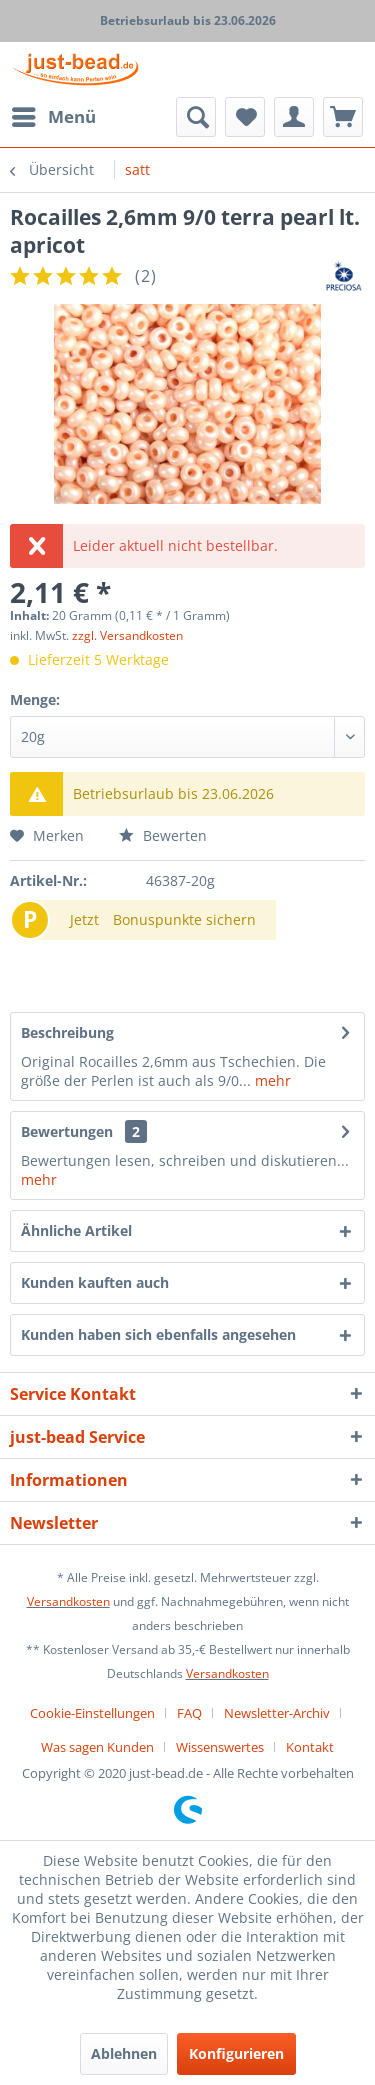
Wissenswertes (220, 1747)
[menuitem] (53, 117)
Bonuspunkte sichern (184, 919)
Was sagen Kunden (97, 1747)
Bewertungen (67, 1131)
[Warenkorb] (343, 117)
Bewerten (163, 835)
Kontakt (310, 1747)
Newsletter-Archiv (277, 1713)
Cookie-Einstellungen (92, 1713)
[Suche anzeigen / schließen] (196, 117)
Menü (54, 114)
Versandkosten (68, 1601)
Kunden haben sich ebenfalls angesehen (158, 1334)
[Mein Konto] (294, 117)
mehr (271, 1080)
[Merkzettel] (245, 117)
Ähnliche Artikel (76, 1230)
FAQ (189, 1713)
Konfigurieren (236, 2053)
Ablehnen (124, 2053)
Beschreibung (67, 1032)
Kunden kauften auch (95, 1282)
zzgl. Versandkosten (127, 635)
